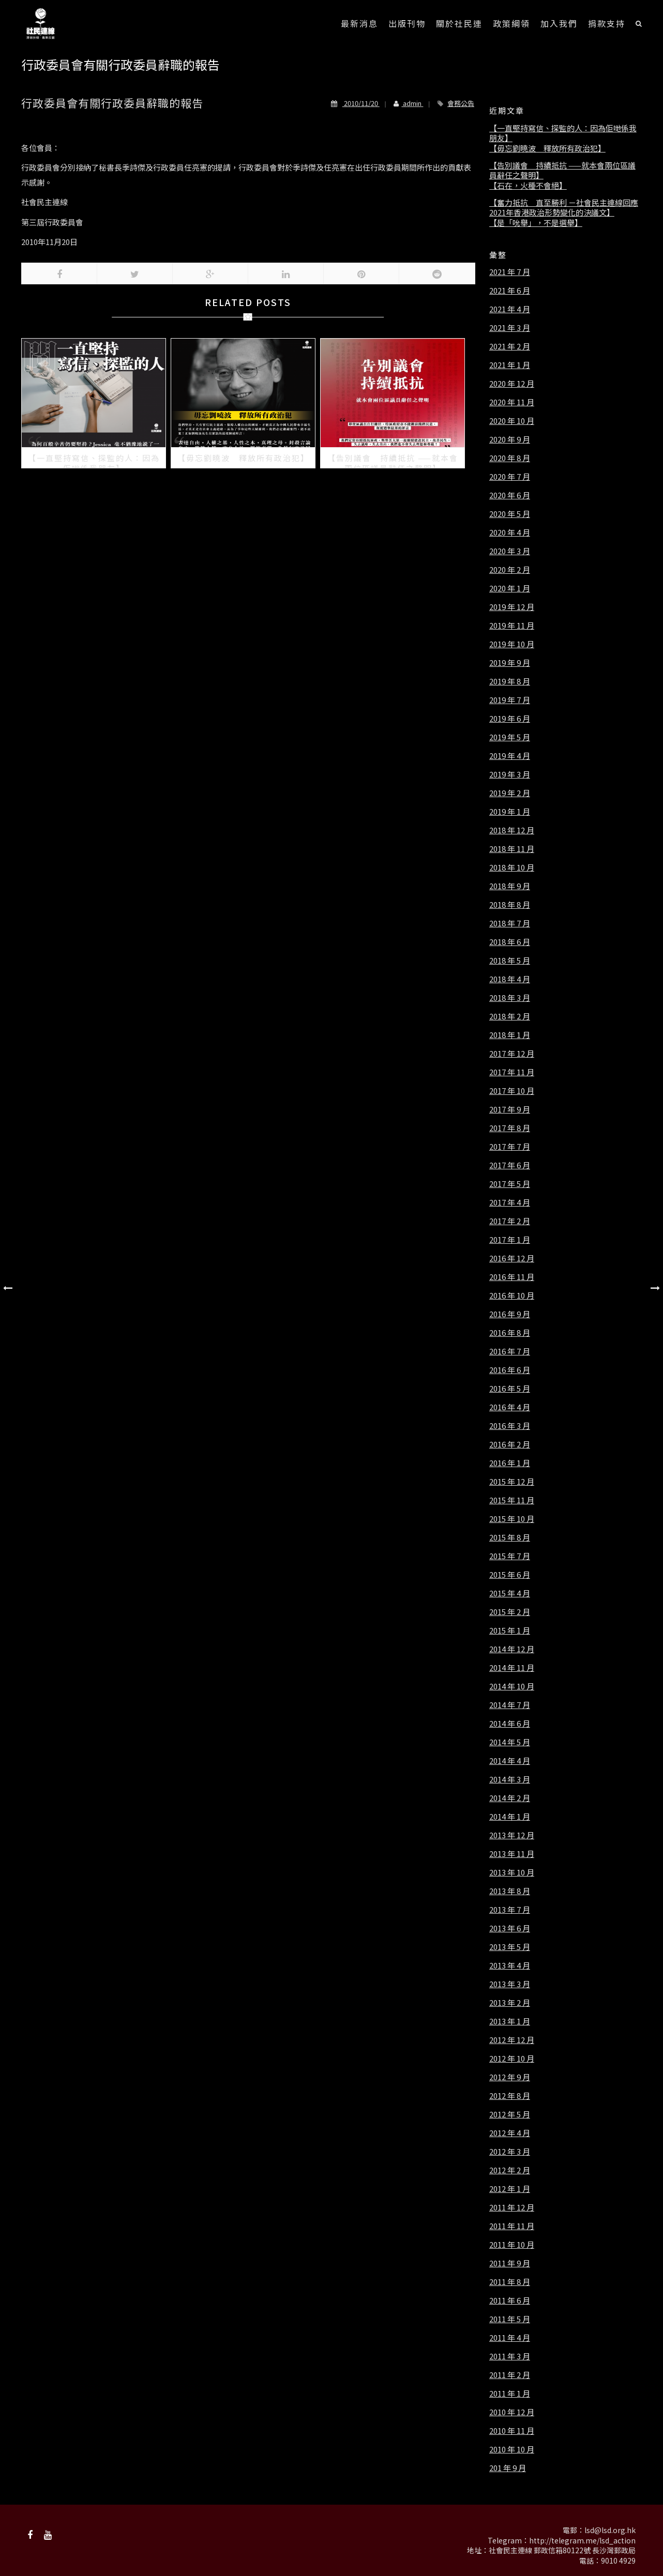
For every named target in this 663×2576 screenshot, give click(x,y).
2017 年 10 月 (511, 1091)
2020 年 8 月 (509, 458)
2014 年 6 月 (509, 1723)
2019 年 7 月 (509, 700)
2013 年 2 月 (509, 2003)
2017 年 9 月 (509, 1109)
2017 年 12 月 (511, 1053)
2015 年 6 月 (509, 1574)
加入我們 (559, 23)
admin (404, 103)
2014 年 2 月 (509, 1798)
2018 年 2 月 (509, 1016)
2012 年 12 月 (511, 2040)
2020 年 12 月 (511, 383)
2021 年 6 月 (509, 290)
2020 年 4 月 (509, 532)
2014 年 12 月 (511, 1649)
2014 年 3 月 (509, 1779)
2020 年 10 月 (511, 421)
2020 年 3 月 (509, 551)
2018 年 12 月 (511, 830)
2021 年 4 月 (509, 309)
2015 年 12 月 (511, 1481)
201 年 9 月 (507, 2468)
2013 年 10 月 (511, 1872)
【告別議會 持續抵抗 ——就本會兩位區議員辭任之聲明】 (562, 170)
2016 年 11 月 (511, 1277)
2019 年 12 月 (511, 607)
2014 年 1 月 (509, 1816)
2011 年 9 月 (509, 2263)
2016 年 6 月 (509, 1370)
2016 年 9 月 (509, 1314)
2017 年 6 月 (509, 1165)
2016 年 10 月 (511, 1295)
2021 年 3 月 (509, 328)
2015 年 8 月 (509, 1537)
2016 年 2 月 (509, 1444)
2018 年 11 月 (511, 849)
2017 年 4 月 (509, 1202)
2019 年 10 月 (511, 644)
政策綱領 (511, 23)
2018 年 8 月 (509, 905)
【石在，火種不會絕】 (528, 185)
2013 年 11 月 (511, 1854)
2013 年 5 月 (509, 1947)
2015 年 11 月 (511, 1500)
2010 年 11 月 (511, 2431)
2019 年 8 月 (509, 681)
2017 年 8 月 (509, 1128)
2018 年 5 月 (509, 960)
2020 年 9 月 (509, 439)
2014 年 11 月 (511, 1668)
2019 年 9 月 (509, 663)
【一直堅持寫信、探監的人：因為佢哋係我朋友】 (563, 133)
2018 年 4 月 (509, 979)
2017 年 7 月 (509, 1146)
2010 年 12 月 (511, 2412)
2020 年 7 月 (509, 476)
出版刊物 (407, 23)
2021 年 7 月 (509, 272)
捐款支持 (606, 23)
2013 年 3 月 (509, 1984)
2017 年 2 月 (509, 1221)
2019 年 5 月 (509, 737)
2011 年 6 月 (509, 2300)
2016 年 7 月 (509, 1351)
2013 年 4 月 (509, 1965)
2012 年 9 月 (509, 2077)
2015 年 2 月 (509, 1612)
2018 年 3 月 (509, 998)
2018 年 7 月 (509, 923)
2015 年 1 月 (509, 1630)
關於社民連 (459, 23)
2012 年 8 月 (509, 2096)
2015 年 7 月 (509, 1556)
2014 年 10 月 (511, 1686)
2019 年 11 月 (511, 625)
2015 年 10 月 (511, 1519)
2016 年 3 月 (509, 1426)
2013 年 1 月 (509, 2021)
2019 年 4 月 (509, 756)
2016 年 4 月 (509, 1407)
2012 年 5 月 (509, 2114)
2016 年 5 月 (509, 1388)
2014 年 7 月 (509, 1705)
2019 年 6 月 (509, 718)
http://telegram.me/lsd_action (582, 2540)
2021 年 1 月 (509, 365)
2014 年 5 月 (509, 1742)
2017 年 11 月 (511, 1072)
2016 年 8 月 (509, 1333)
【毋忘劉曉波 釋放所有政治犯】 (547, 148)
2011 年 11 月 (511, 2226)
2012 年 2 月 (509, 2170)
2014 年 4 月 (509, 1761)
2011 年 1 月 (509, 2393)
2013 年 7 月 (509, 1909)
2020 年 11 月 (511, 402)
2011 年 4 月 (509, 2338)
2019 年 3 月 (509, 774)
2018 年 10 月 (511, 867)
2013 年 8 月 (509, 1891)
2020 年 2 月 (509, 570)
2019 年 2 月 (509, 793)
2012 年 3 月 (509, 2151)
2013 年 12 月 (511, 1835)
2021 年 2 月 (509, 346)
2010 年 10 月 (511, 2449)
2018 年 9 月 (509, 886)
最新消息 (359, 23)
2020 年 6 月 (509, 495)
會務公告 (460, 103)
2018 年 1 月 (509, 1035)
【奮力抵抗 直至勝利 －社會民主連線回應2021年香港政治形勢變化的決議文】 (563, 207)
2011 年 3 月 (509, 2356)
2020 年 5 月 (509, 514)
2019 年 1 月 (509, 811)
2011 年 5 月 (509, 2319)
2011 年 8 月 (509, 2282)
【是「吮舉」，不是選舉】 (535, 223)
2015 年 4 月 (509, 1593)
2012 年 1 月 (509, 2189)
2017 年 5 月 (509, 1184)
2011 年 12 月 (511, 2207)
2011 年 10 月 (511, 2244)
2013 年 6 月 (509, 1928)
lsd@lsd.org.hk (610, 2530)
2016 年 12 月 (511, 1258)
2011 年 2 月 (509, 2375)
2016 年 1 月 (509, 1463)
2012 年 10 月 (511, 2058)
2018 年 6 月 (509, 942)
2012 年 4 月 (509, 2133)
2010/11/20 (355, 103)
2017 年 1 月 (509, 1239)
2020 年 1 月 (509, 588)
